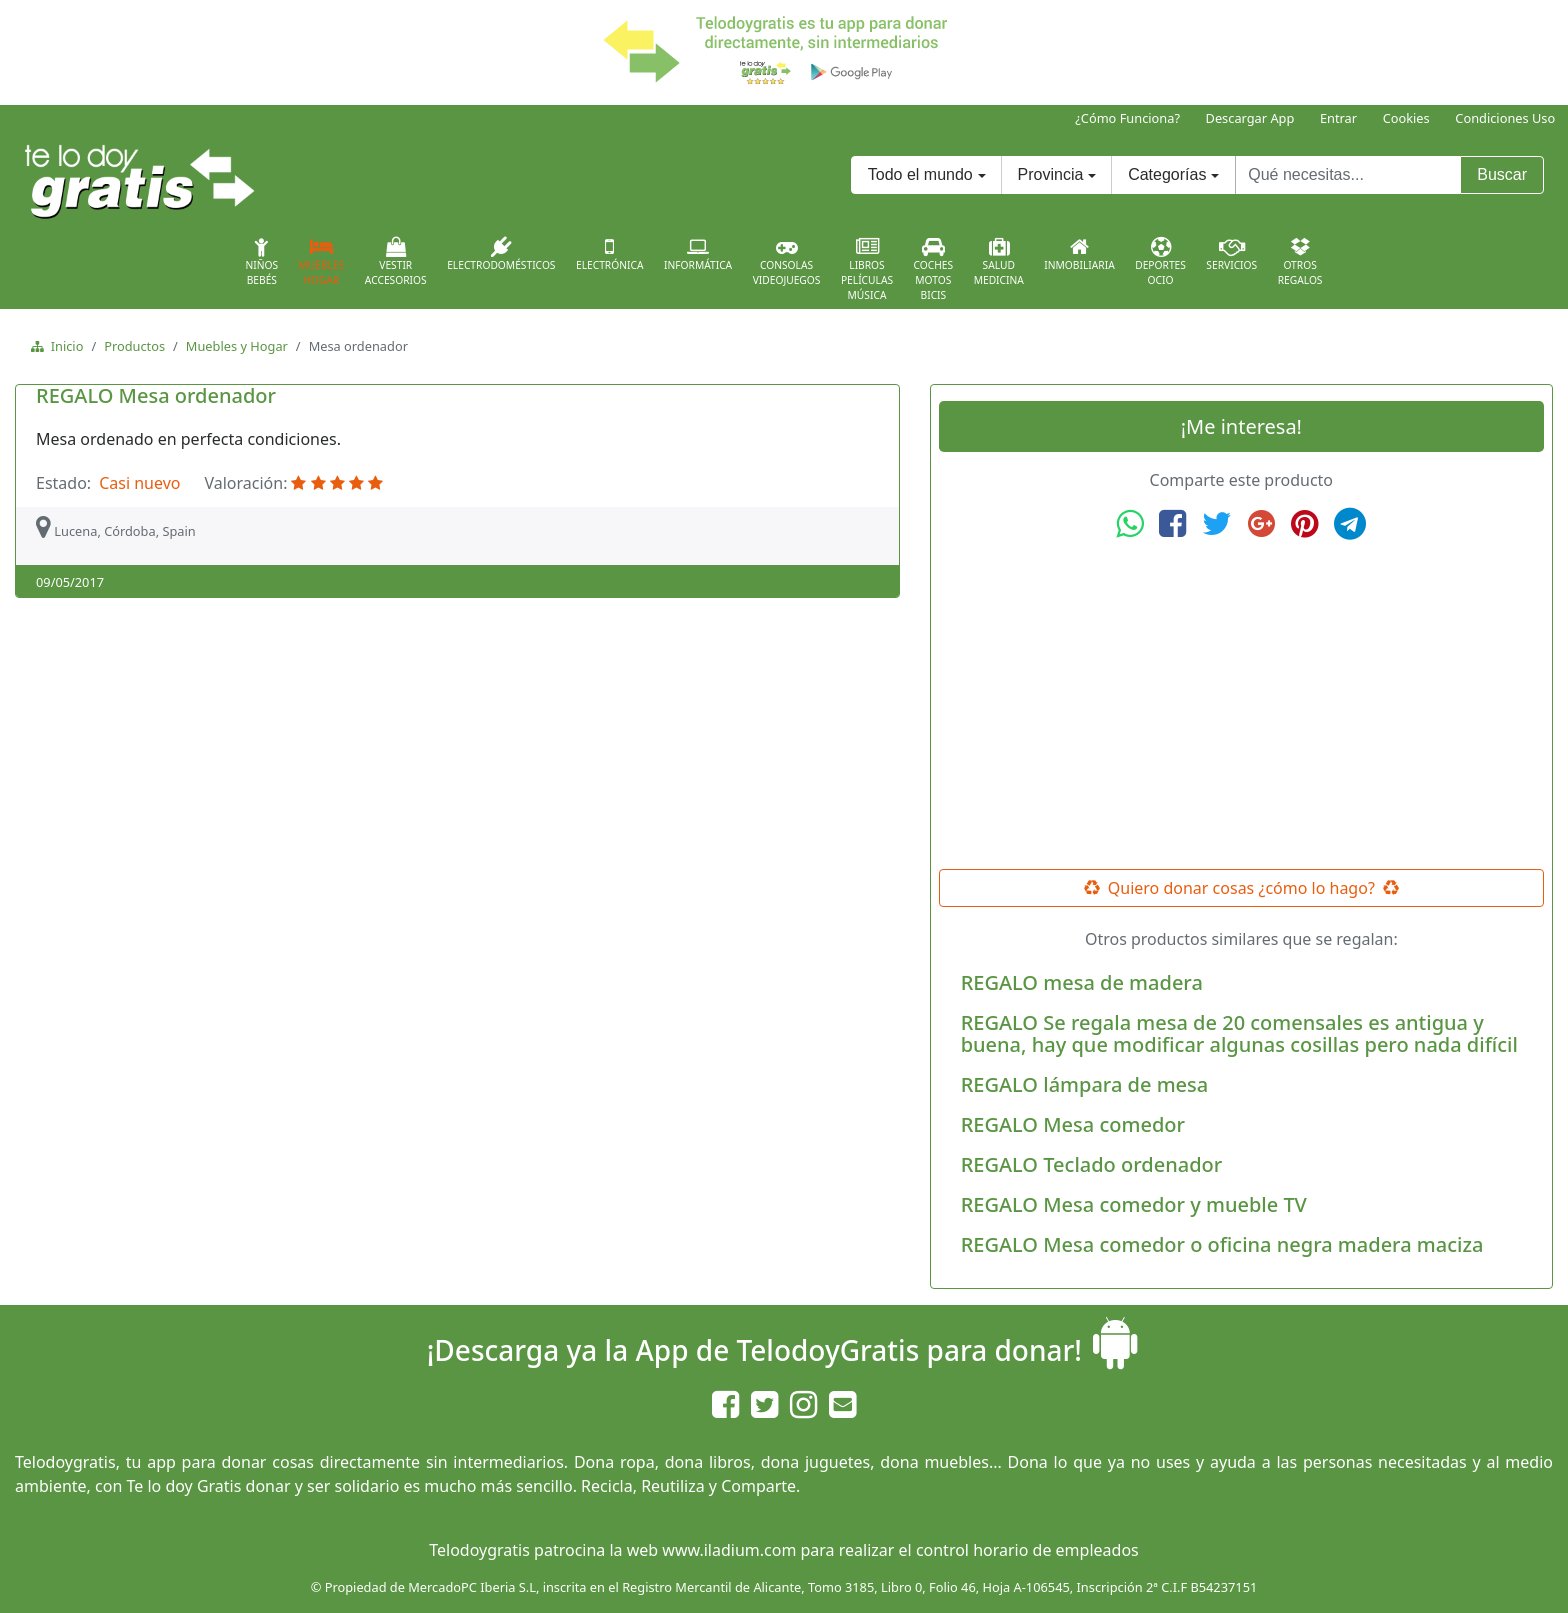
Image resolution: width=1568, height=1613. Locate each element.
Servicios (1231, 254)
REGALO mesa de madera (1082, 982)
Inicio (63, 346)
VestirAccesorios (396, 262)
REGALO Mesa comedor (1073, 1124)
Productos (134, 346)
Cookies (1406, 118)
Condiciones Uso (1505, 118)
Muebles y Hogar (237, 346)
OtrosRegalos (1300, 262)
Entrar (1338, 118)
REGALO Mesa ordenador (156, 395)
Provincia (1051, 174)
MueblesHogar (322, 262)
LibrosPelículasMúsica (867, 269)
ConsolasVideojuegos (787, 262)
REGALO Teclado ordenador (1092, 1164)
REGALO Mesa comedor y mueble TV (1134, 1204)
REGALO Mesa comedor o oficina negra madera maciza (1222, 1244)
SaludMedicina (999, 262)
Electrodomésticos (501, 254)
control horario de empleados (1027, 1550)
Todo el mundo (920, 174)
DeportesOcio (1160, 262)
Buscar (1502, 174)
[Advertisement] (1241, 705)
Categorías (1167, 174)
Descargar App (1250, 118)
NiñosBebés (261, 262)
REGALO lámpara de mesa (1085, 1084)
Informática (698, 254)
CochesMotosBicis (934, 269)
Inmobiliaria (1079, 254)
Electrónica (610, 254)
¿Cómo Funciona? (1127, 118)
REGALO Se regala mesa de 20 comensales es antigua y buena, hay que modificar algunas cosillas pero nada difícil (1239, 1033)
